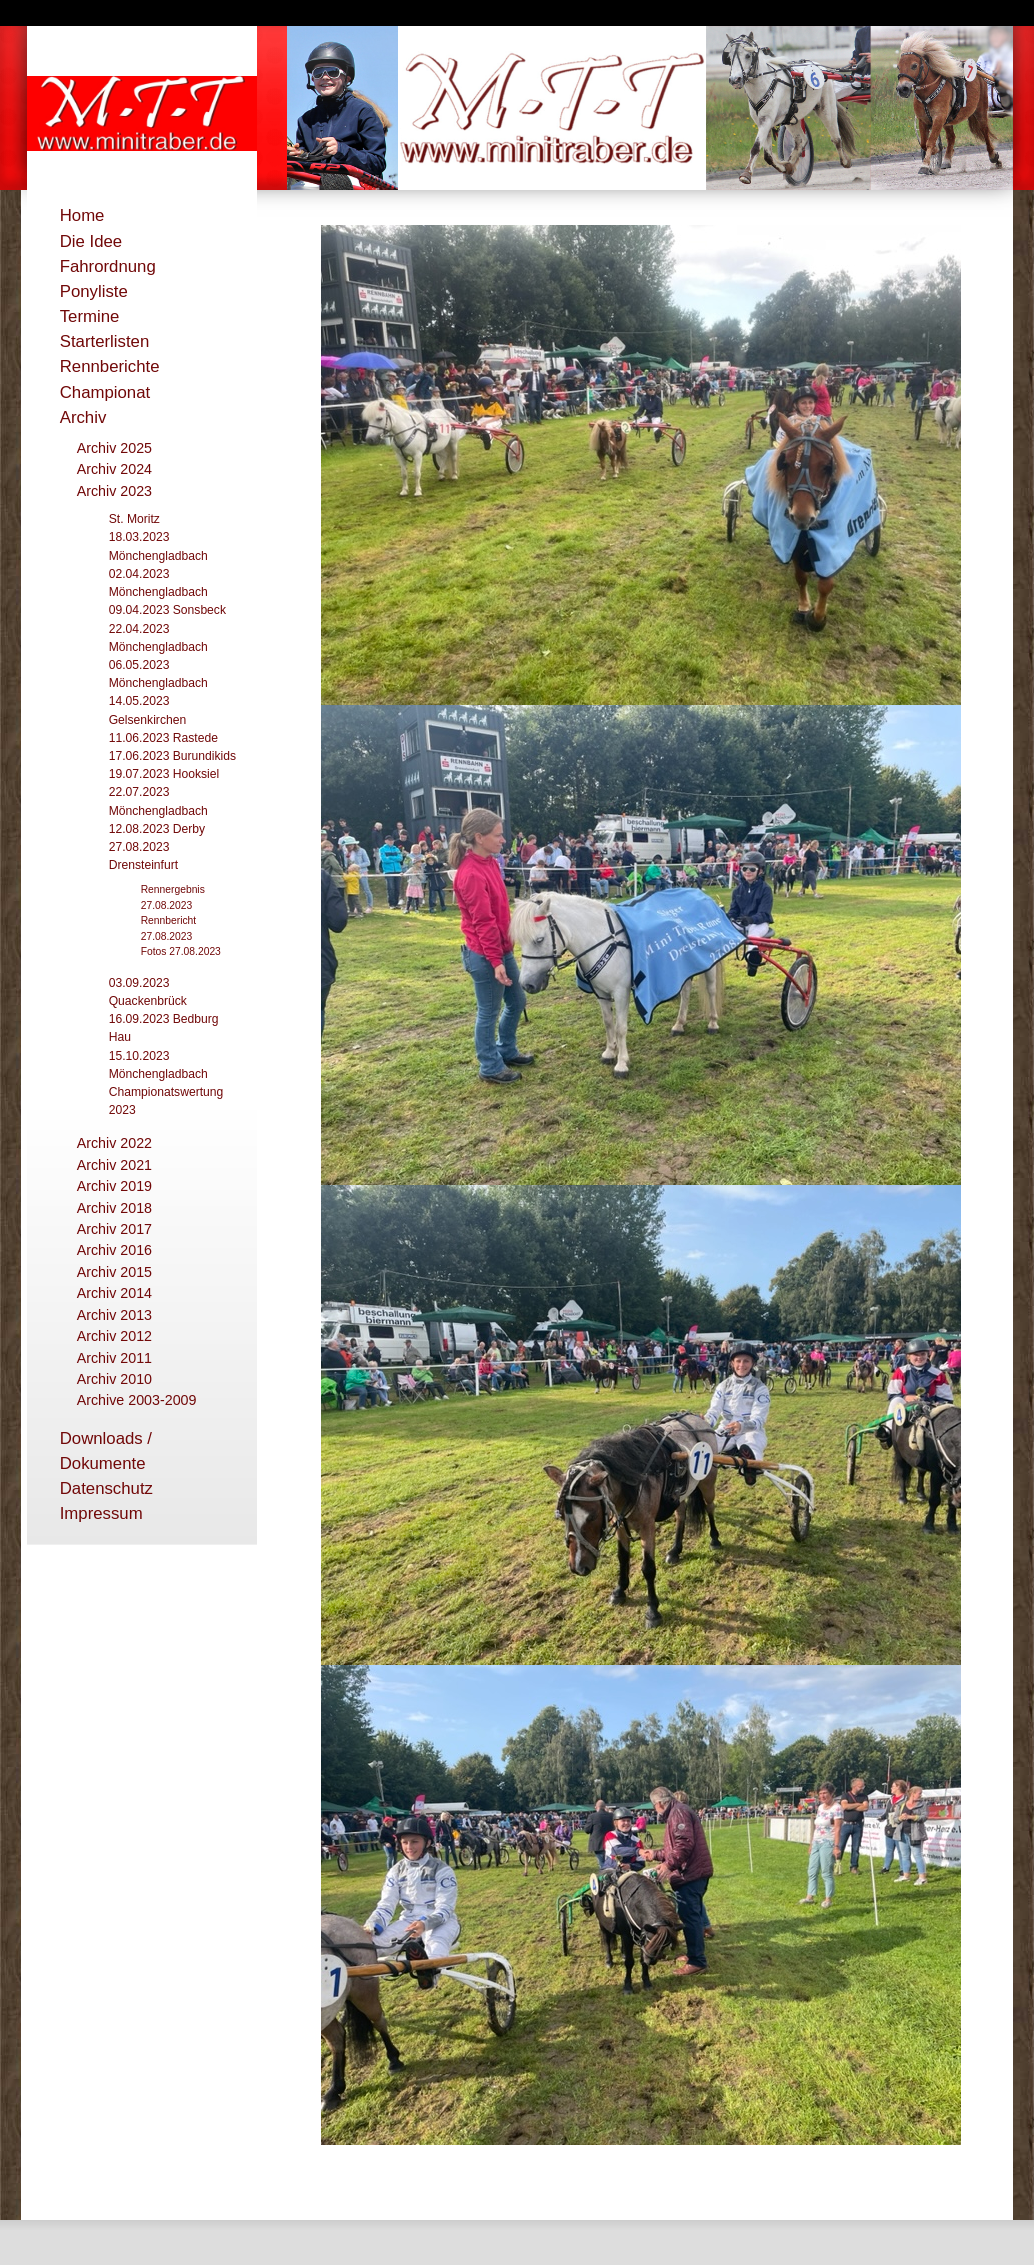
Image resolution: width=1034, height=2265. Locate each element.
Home (82, 215)
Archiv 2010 (114, 1379)
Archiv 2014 (114, 1293)
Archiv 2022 (114, 1143)
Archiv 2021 (114, 1165)
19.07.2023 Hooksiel (164, 774)
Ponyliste (94, 291)
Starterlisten (105, 341)
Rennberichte (110, 366)
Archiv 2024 (114, 469)
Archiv (83, 417)
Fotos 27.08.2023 (181, 951)
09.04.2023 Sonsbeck (167, 610)
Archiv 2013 (114, 1315)
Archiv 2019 (114, 1186)
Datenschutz (106, 1488)
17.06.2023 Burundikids (172, 756)
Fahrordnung (108, 266)
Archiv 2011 (114, 1358)
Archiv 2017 (114, 1229)
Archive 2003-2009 (137, 1400)
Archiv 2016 (114, 1250)
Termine (90, 316)
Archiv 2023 (114, 491)
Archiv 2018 (114, 1208)
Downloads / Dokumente (106, 1451)
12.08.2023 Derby (157, 829)
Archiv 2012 (114, 1336)
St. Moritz (134, 519)
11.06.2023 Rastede (163, 738)
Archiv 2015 (114, 1272)
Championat (105, 392)
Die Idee (91, 241)
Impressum (101, 1513)
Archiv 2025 (114, 448)
